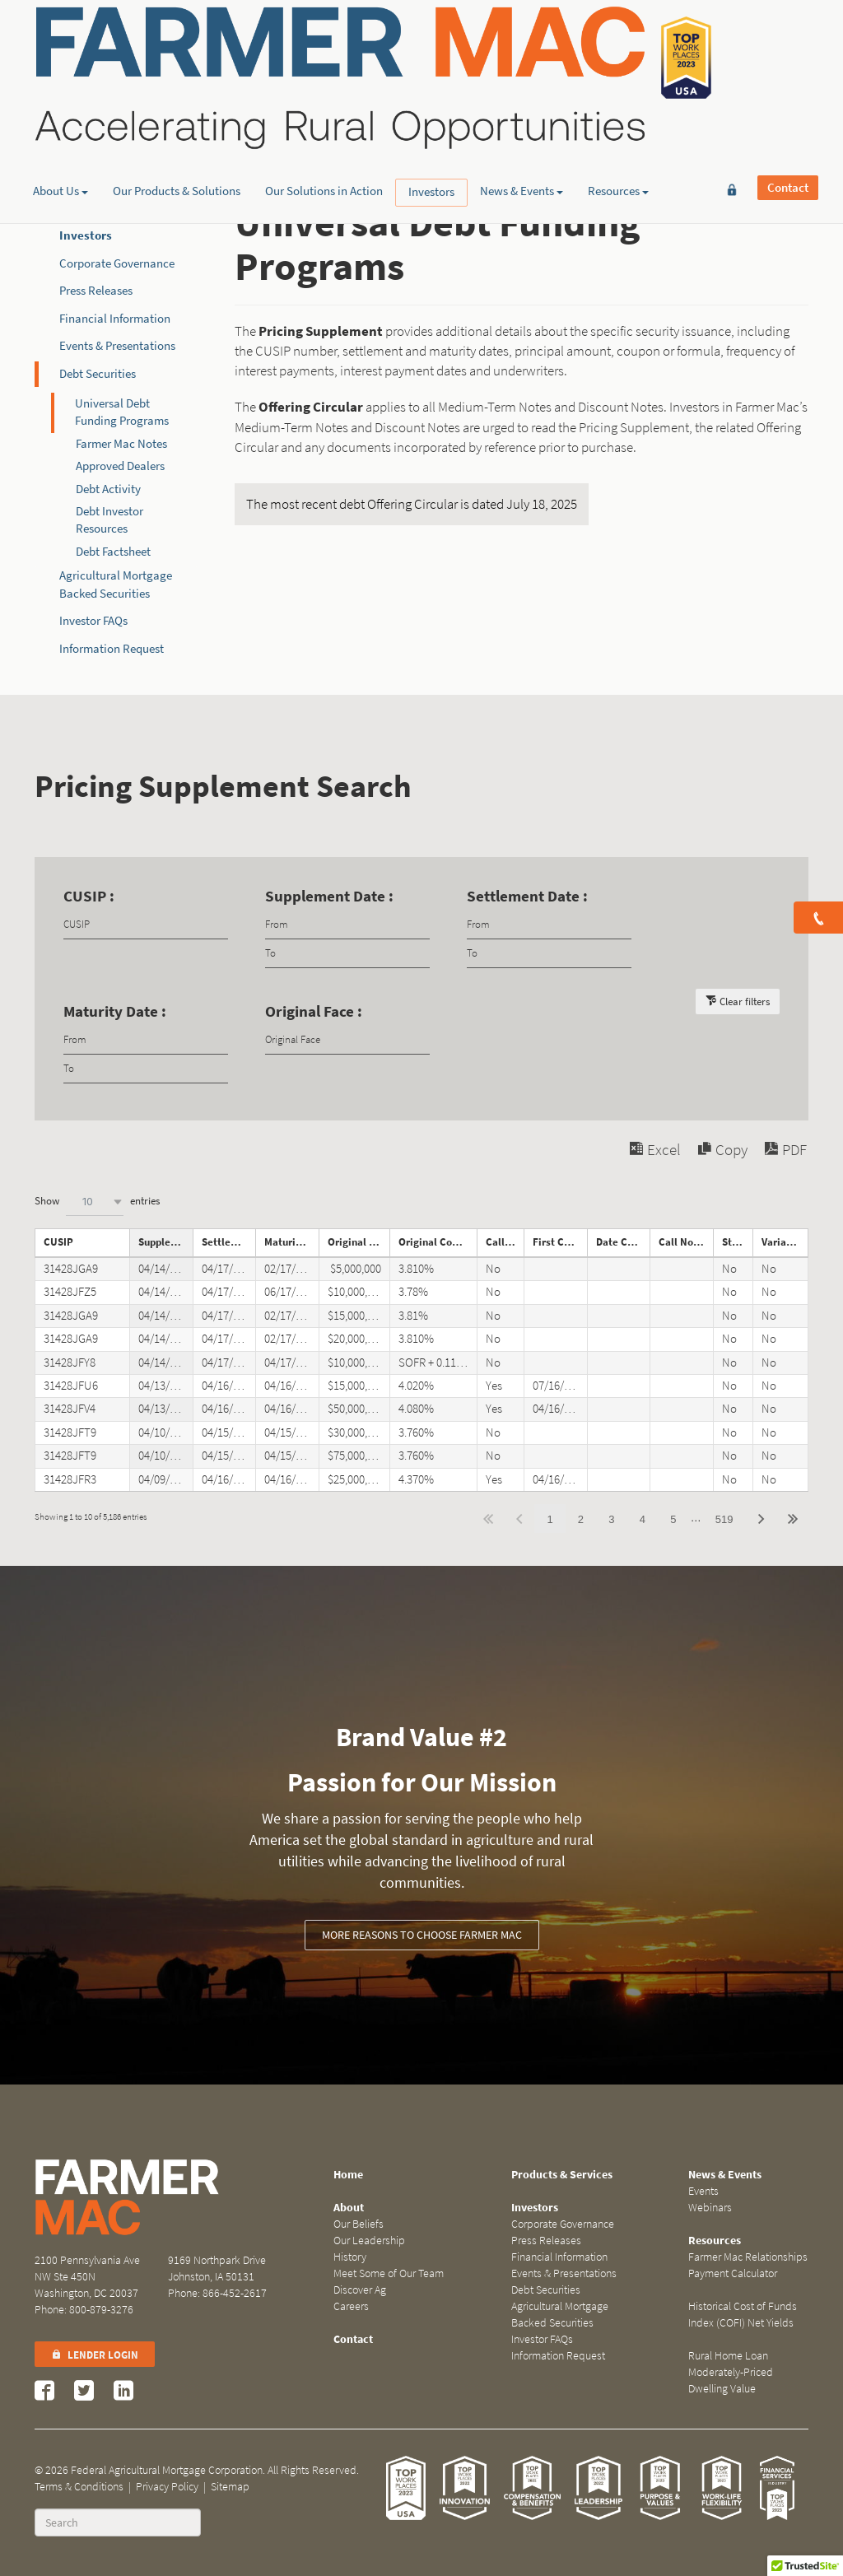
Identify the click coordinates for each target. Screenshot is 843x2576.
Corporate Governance (117, 263)
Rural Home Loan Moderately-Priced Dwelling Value (730, 2372)
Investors (431, 128)
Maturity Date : (114, 1011)
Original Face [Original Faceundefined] (359, 1242)
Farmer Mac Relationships (748, 2257)
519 (724, 1519)
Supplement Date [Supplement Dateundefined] (165, 1242)
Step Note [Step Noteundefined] (737, 1242)
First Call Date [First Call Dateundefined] (560, 1242)
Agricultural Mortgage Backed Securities (559, 2315)
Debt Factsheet (113, 551)
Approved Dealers (120, 466)
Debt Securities (97, 374)
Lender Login (94, 2355)
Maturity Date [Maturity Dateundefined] (291, 1242)
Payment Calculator (732, 2273)
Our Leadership (369, 2240)
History (349, 2257)
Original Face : (313, 1011)
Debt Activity (108, 489)
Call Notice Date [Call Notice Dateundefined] (686, 1242)
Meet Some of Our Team (388, 2273)
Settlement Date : (527, 896)
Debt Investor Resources (109, 520)
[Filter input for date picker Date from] (347, 925)
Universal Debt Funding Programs (122, 412)
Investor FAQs (93, 621)
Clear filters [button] (745, 1002)
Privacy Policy (167, 2486)
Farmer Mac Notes (121, 444)
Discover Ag (359, 2290)
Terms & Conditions (79, 2486)
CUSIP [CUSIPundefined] (58, 1242)
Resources (618, 127)
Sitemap (230, 2486)
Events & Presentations (117, 346)
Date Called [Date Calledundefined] (623, 1242)
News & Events (521, 127)
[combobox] (94, 1201)
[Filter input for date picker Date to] (347, 953)
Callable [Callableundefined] (505, 1242)
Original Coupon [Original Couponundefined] (436, 1242)
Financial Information (114, 318)
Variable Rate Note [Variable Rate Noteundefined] (784, 1242)
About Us (60, 127)
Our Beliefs (358, 2224)
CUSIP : (88, 896)
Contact (787, 38)
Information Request (111, 649)
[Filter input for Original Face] (347, 1040)
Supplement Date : (329, 896)
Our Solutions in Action (324, 127)
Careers (351, 2306)
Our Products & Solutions (176, 127)
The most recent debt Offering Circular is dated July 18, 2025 (411, 504)
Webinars (710, 2207)
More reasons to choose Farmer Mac (422, 1935)
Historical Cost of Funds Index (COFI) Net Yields (742, 2315)
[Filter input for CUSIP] (145, 925)
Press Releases (96, 290)
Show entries (97, 1201)
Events (703, 2191)
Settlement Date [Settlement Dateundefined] (229, 1242)
